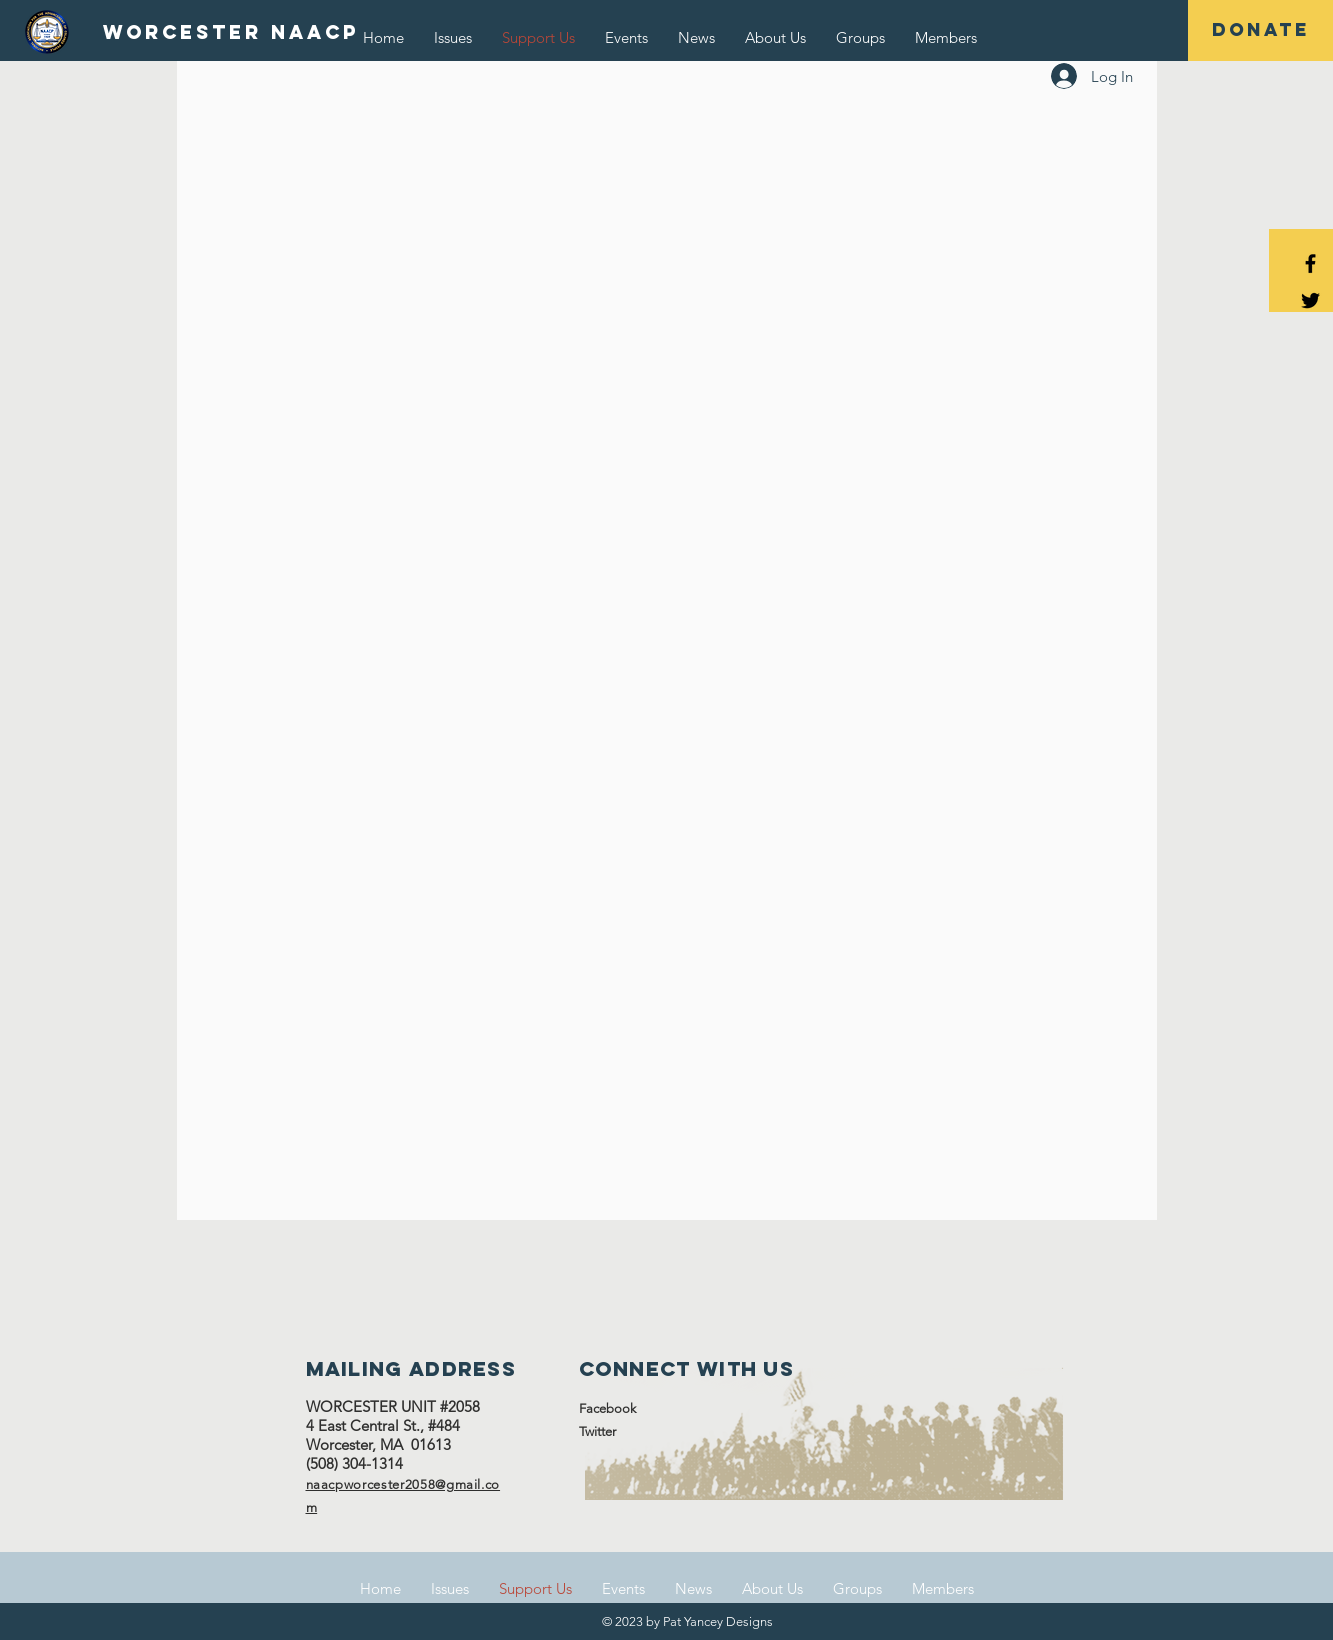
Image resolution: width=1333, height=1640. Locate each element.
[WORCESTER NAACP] (231, 33)
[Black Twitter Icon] (1310, 300)
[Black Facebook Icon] (1310, 263)
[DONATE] (1260, 30)
